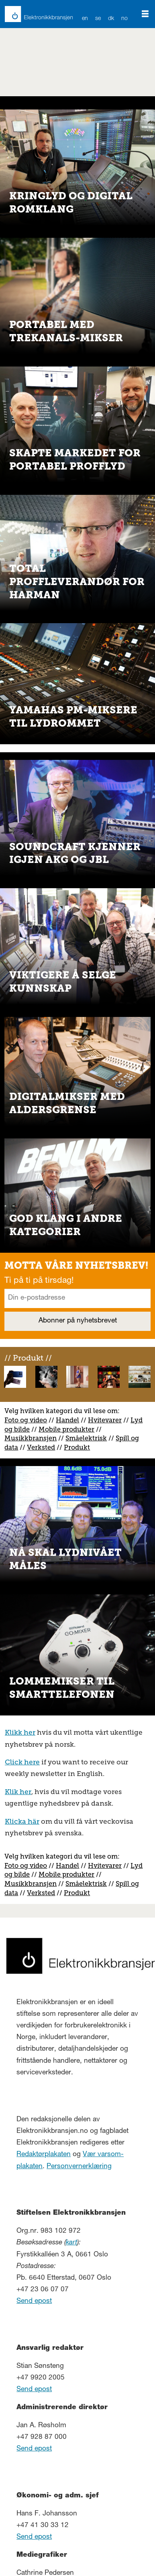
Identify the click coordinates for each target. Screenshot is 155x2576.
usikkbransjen (34, 1438)
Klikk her (20, 1732)
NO (124, 19)
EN (85, 19)
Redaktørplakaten (43, 2154)
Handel (67, 1420)
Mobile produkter (66, 1429)
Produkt (77, 1447)
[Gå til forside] (34, 14)
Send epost (34, 2301)
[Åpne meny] (145, 14)
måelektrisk (88, 1438)
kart (71, 2243)
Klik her (18, 1792)
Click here (22, 1762)
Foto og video (25, 1420)
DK (111, 19)
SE (98, 19)
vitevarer (108, 1420)
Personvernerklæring (79, 2166)
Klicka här (22, 1821)
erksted (43, 1447)
